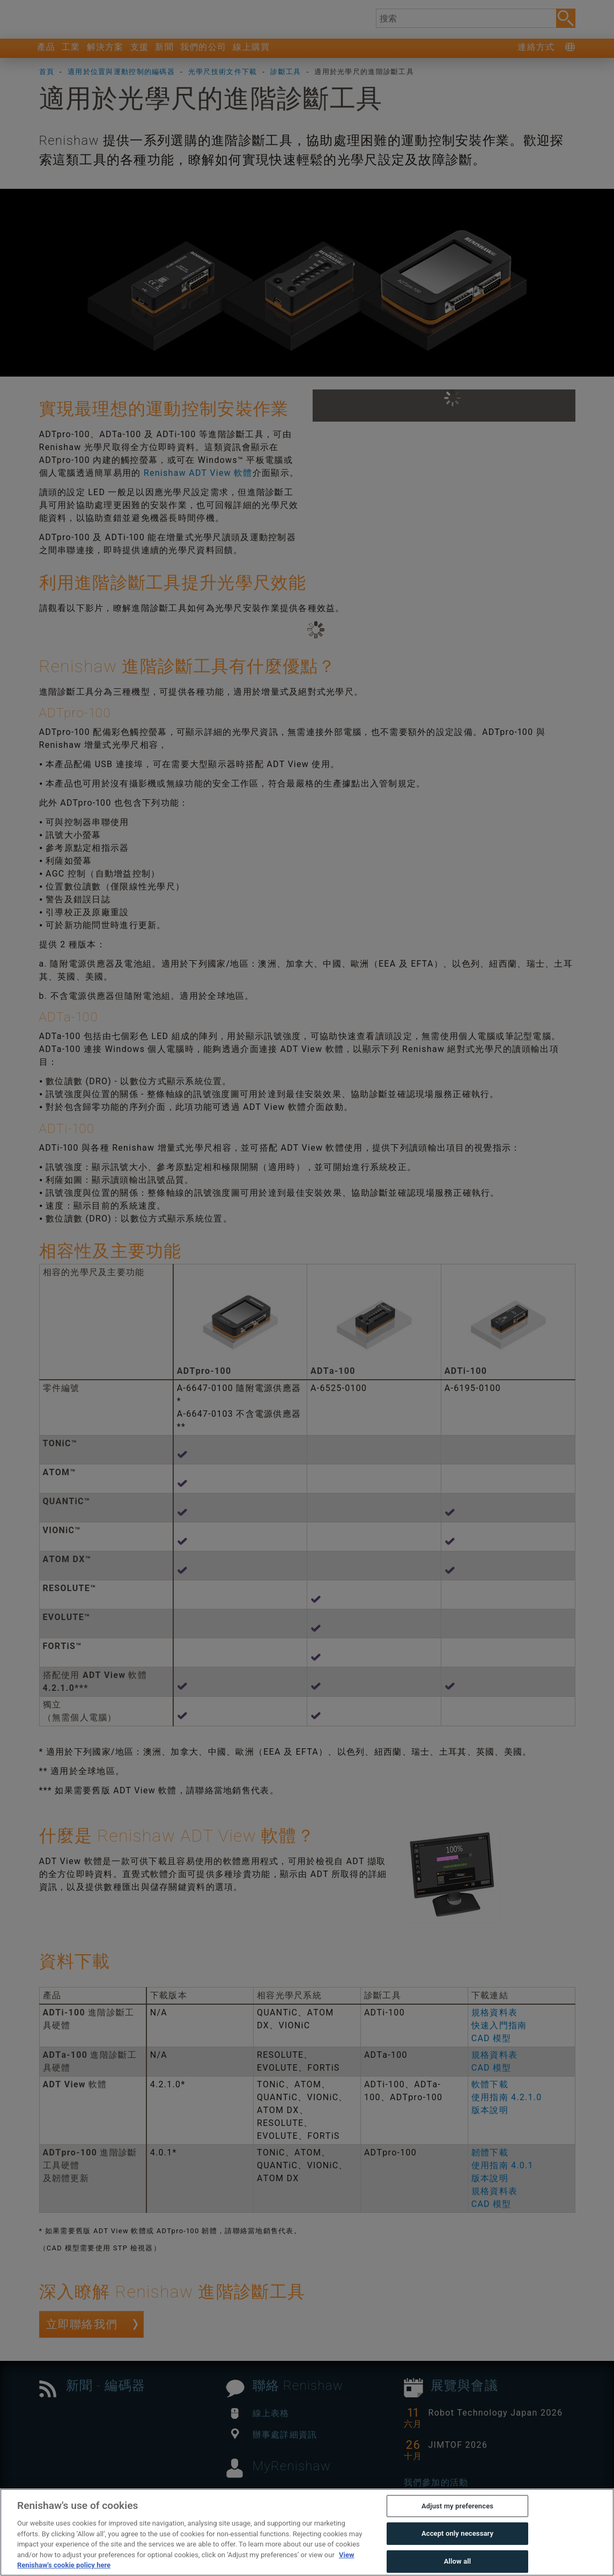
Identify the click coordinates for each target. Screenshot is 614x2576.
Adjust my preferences (457, 2530)
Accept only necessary (457, 2557)
